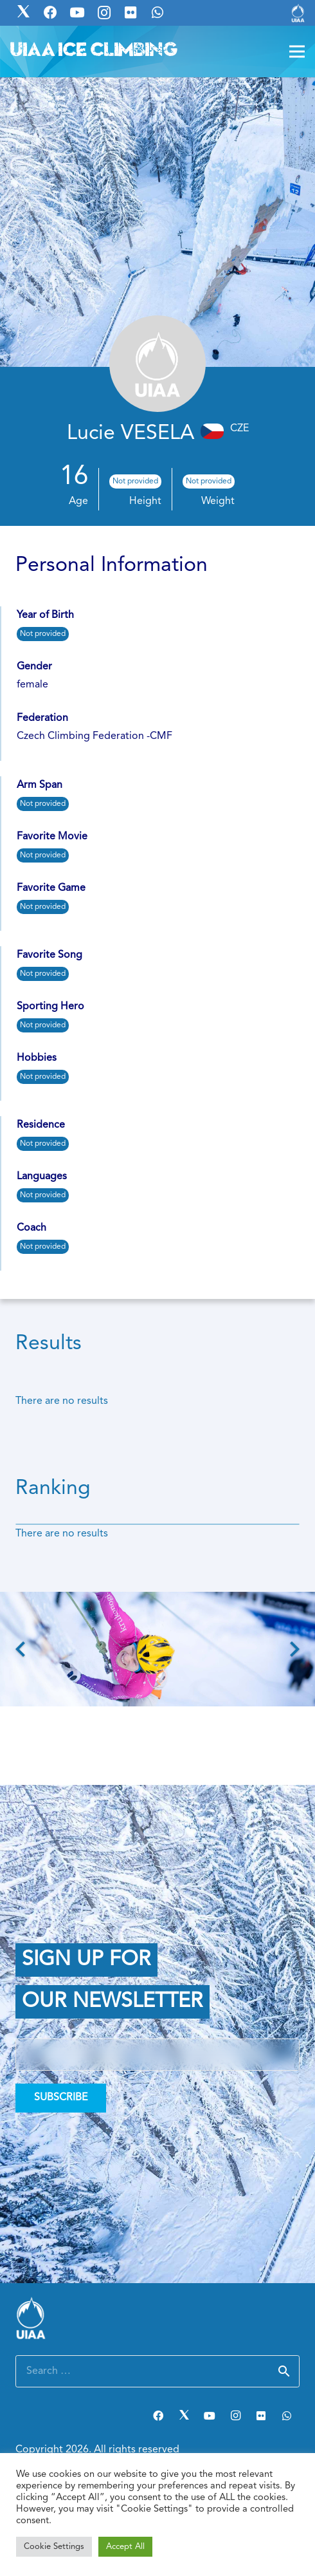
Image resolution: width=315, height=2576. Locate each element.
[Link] (298, 13)
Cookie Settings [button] (54, 2547)
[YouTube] (209, 2416)
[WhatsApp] (287, 2416)
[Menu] (297, 51)
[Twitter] (184, 2416)
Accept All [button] (125, 2547)
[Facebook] (158, 2416)
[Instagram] (235, 2416)
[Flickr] (261, 2416)
